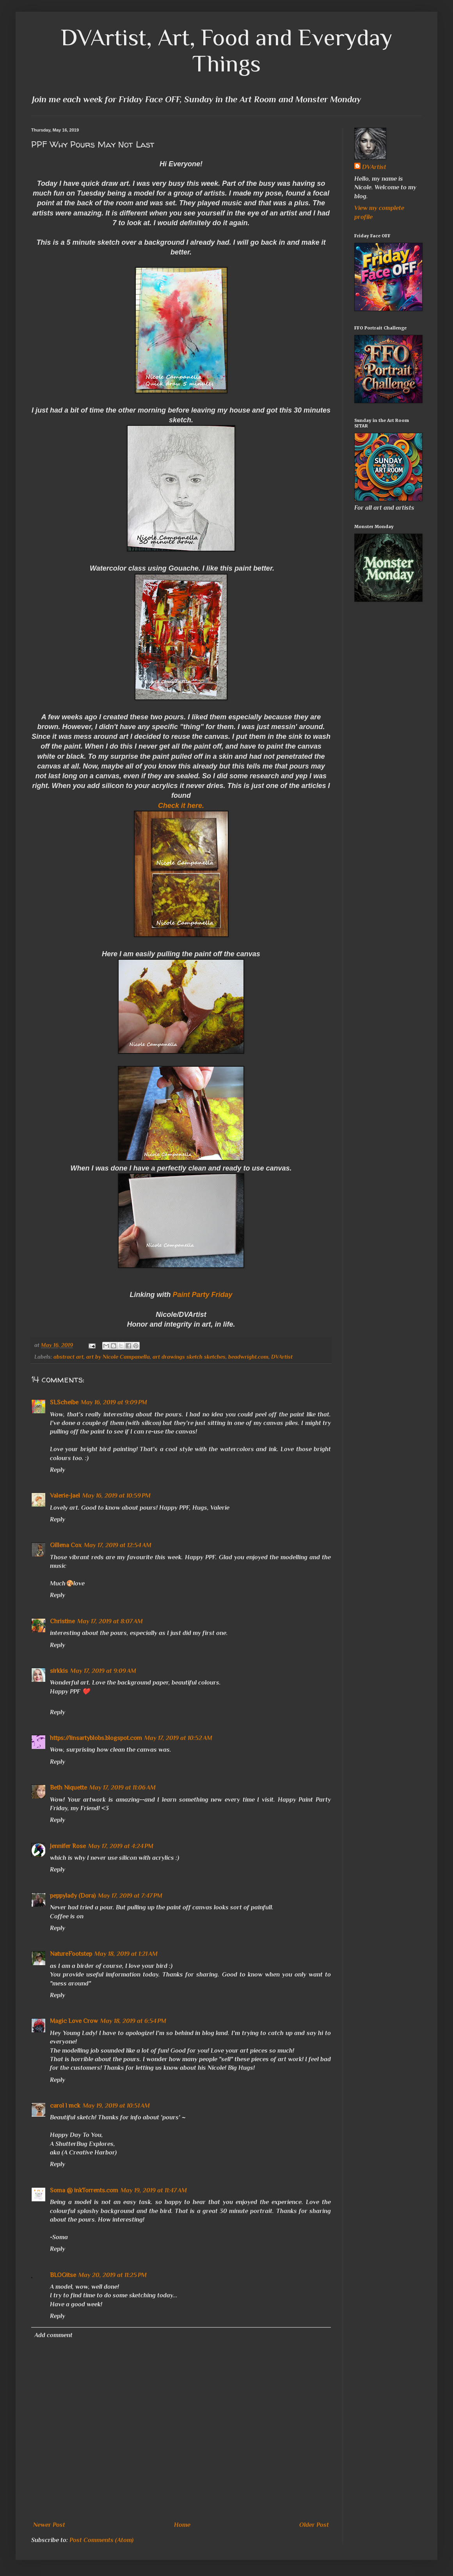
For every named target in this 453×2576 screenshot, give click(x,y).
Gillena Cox (66, 1545)
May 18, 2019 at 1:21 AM (126, 1953)
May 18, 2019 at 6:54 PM (133, 2021)
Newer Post (49, 2524)
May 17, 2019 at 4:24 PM (120, 1846)
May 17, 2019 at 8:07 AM (110, 1621)
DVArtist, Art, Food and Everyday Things (227, 50)
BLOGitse (63, 2275)
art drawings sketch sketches (189, 1357)
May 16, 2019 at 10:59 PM (116, 1495)
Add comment (53, 2335)
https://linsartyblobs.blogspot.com (96, 1738)
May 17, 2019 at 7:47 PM (130, 1895)
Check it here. (181, 805)
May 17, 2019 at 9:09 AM (103, 1670)
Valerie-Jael (65, 1495)
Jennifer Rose (68, 1846)
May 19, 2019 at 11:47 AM (154, 2190)
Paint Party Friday (202, 1295)
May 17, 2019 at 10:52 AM (178, 1738)
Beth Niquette (68, 1787)
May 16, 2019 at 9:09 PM (114, 1402)
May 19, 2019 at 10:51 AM (116, 2105)
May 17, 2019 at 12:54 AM (117, 1545)
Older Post (314, 2524)
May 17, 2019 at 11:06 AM (122, 1787)
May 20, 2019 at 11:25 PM (112, 2275)
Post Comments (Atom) (101, 2540)
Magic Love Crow (74, 2021)
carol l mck (65, 2105)
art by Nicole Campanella (118, 1357)
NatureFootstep (71, 1953)
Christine (62, 1621)
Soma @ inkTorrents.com (84, 2190)
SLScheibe (64, 1402)
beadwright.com (248, 1357)
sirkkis (59, 1670)
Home (182, 2524)
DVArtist (282, 1357)
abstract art (68, 1357)
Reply (57, 1469)
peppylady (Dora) (73, 1895)
